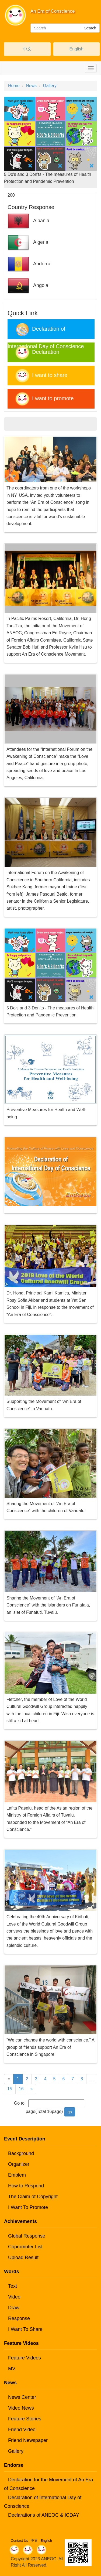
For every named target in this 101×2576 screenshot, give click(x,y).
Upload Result (23, 2257)
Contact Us (19, 2541)
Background (21, 2153)
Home (14, 85)
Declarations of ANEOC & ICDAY (43, 2515)
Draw (13, 2307)
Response (19, 2318)
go (70, 2112)
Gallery (50, 85)
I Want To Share (25, 2329)
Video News (21, 2408)
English (76, 49)
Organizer (18, 2164)
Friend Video (22, 2429)
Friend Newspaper (28, 2440)
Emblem (17, 2175)
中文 (27, 49)
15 (9, 2089)
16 (21, 2089)
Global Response (26, 2236)
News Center (22, 2397)
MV (11, 2368)
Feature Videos (24, 2358)
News (31, 85)
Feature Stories (24, 2418)
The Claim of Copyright (33, 2196)
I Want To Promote (28, 2207)
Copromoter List (25, 2246)
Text (12, 2286)
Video (14, 2297)
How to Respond (26, 2185)
